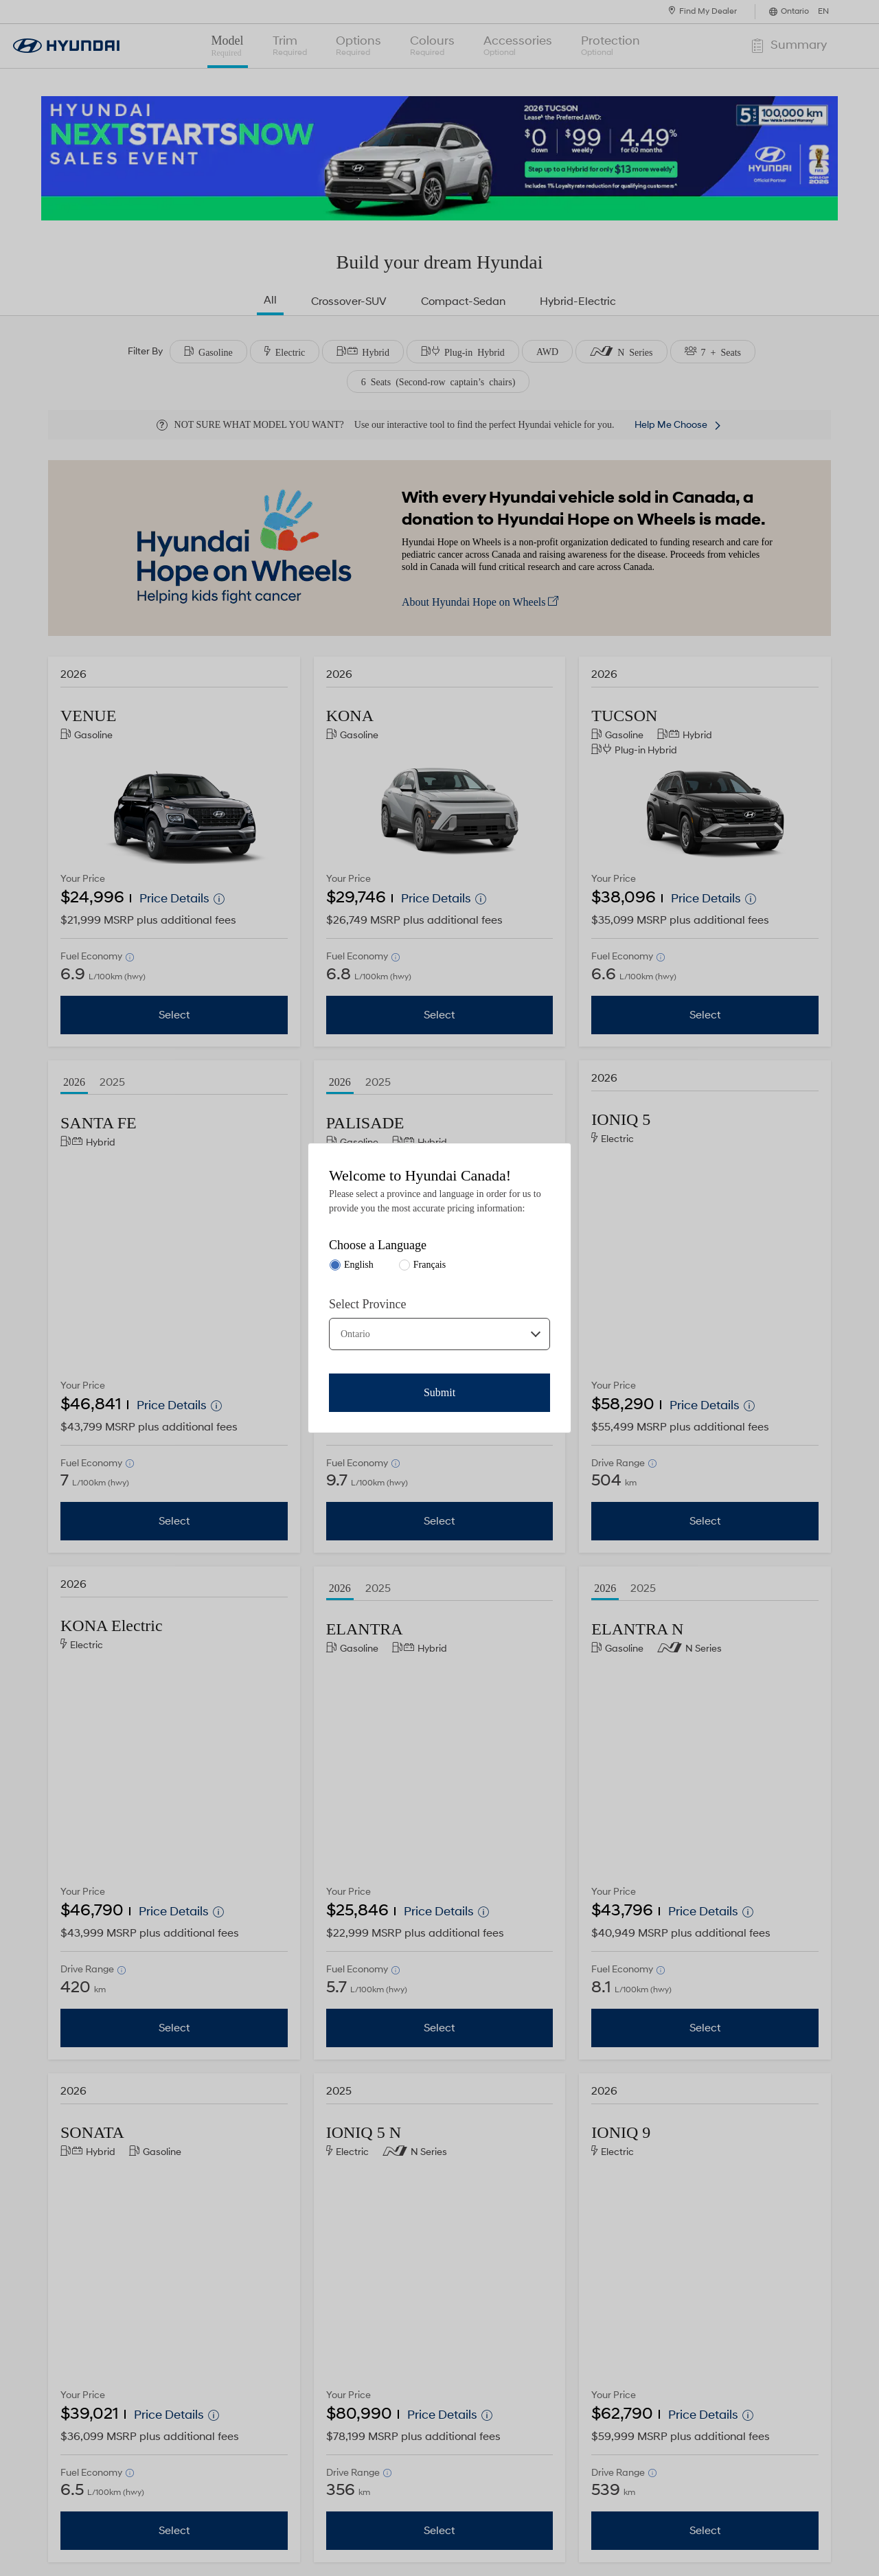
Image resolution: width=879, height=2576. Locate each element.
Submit (439, 1392)
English (359, 1264)
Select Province (367, 1304)
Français (429, 1264)
